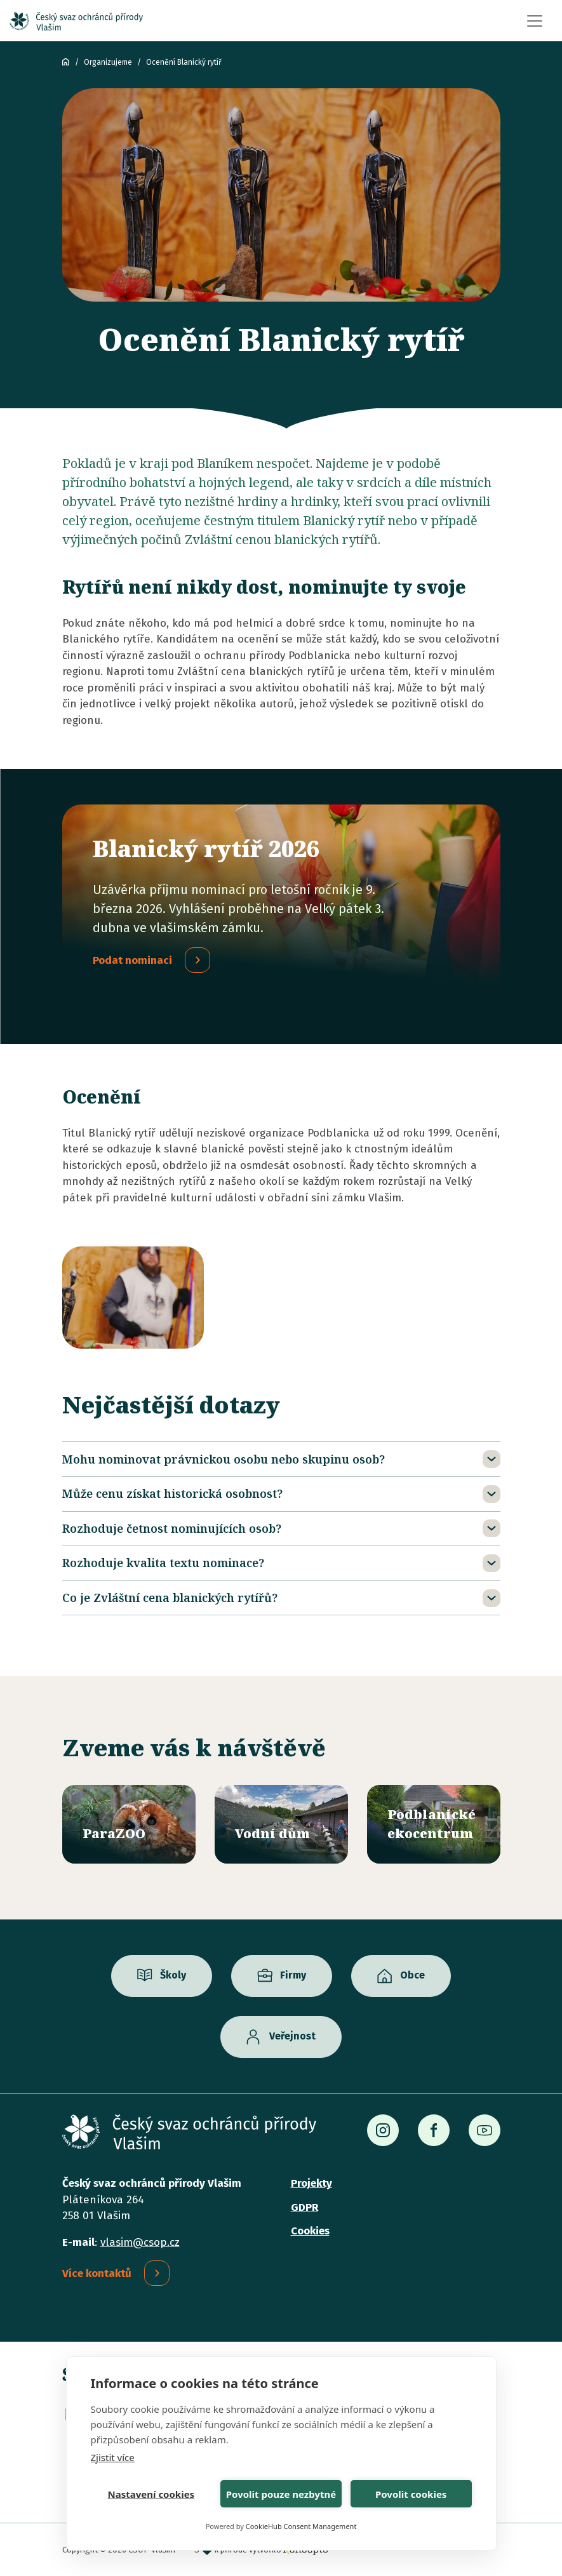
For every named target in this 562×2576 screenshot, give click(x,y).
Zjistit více (113, 2457)
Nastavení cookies (151, 2494)
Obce (412, 1976)
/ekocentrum (433, 1824)
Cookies (310, 2231)
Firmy (293, 1976)
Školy (173, 1976)
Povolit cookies (410, 2494)
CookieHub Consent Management (301, 2526)
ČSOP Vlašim (66, 62)
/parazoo (129, 1824)
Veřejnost (292, 2037)
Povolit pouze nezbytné (281, 2494)
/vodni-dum (281, 1824)
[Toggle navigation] (534, 21)
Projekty (311, 2183)
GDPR (304, 2207)
